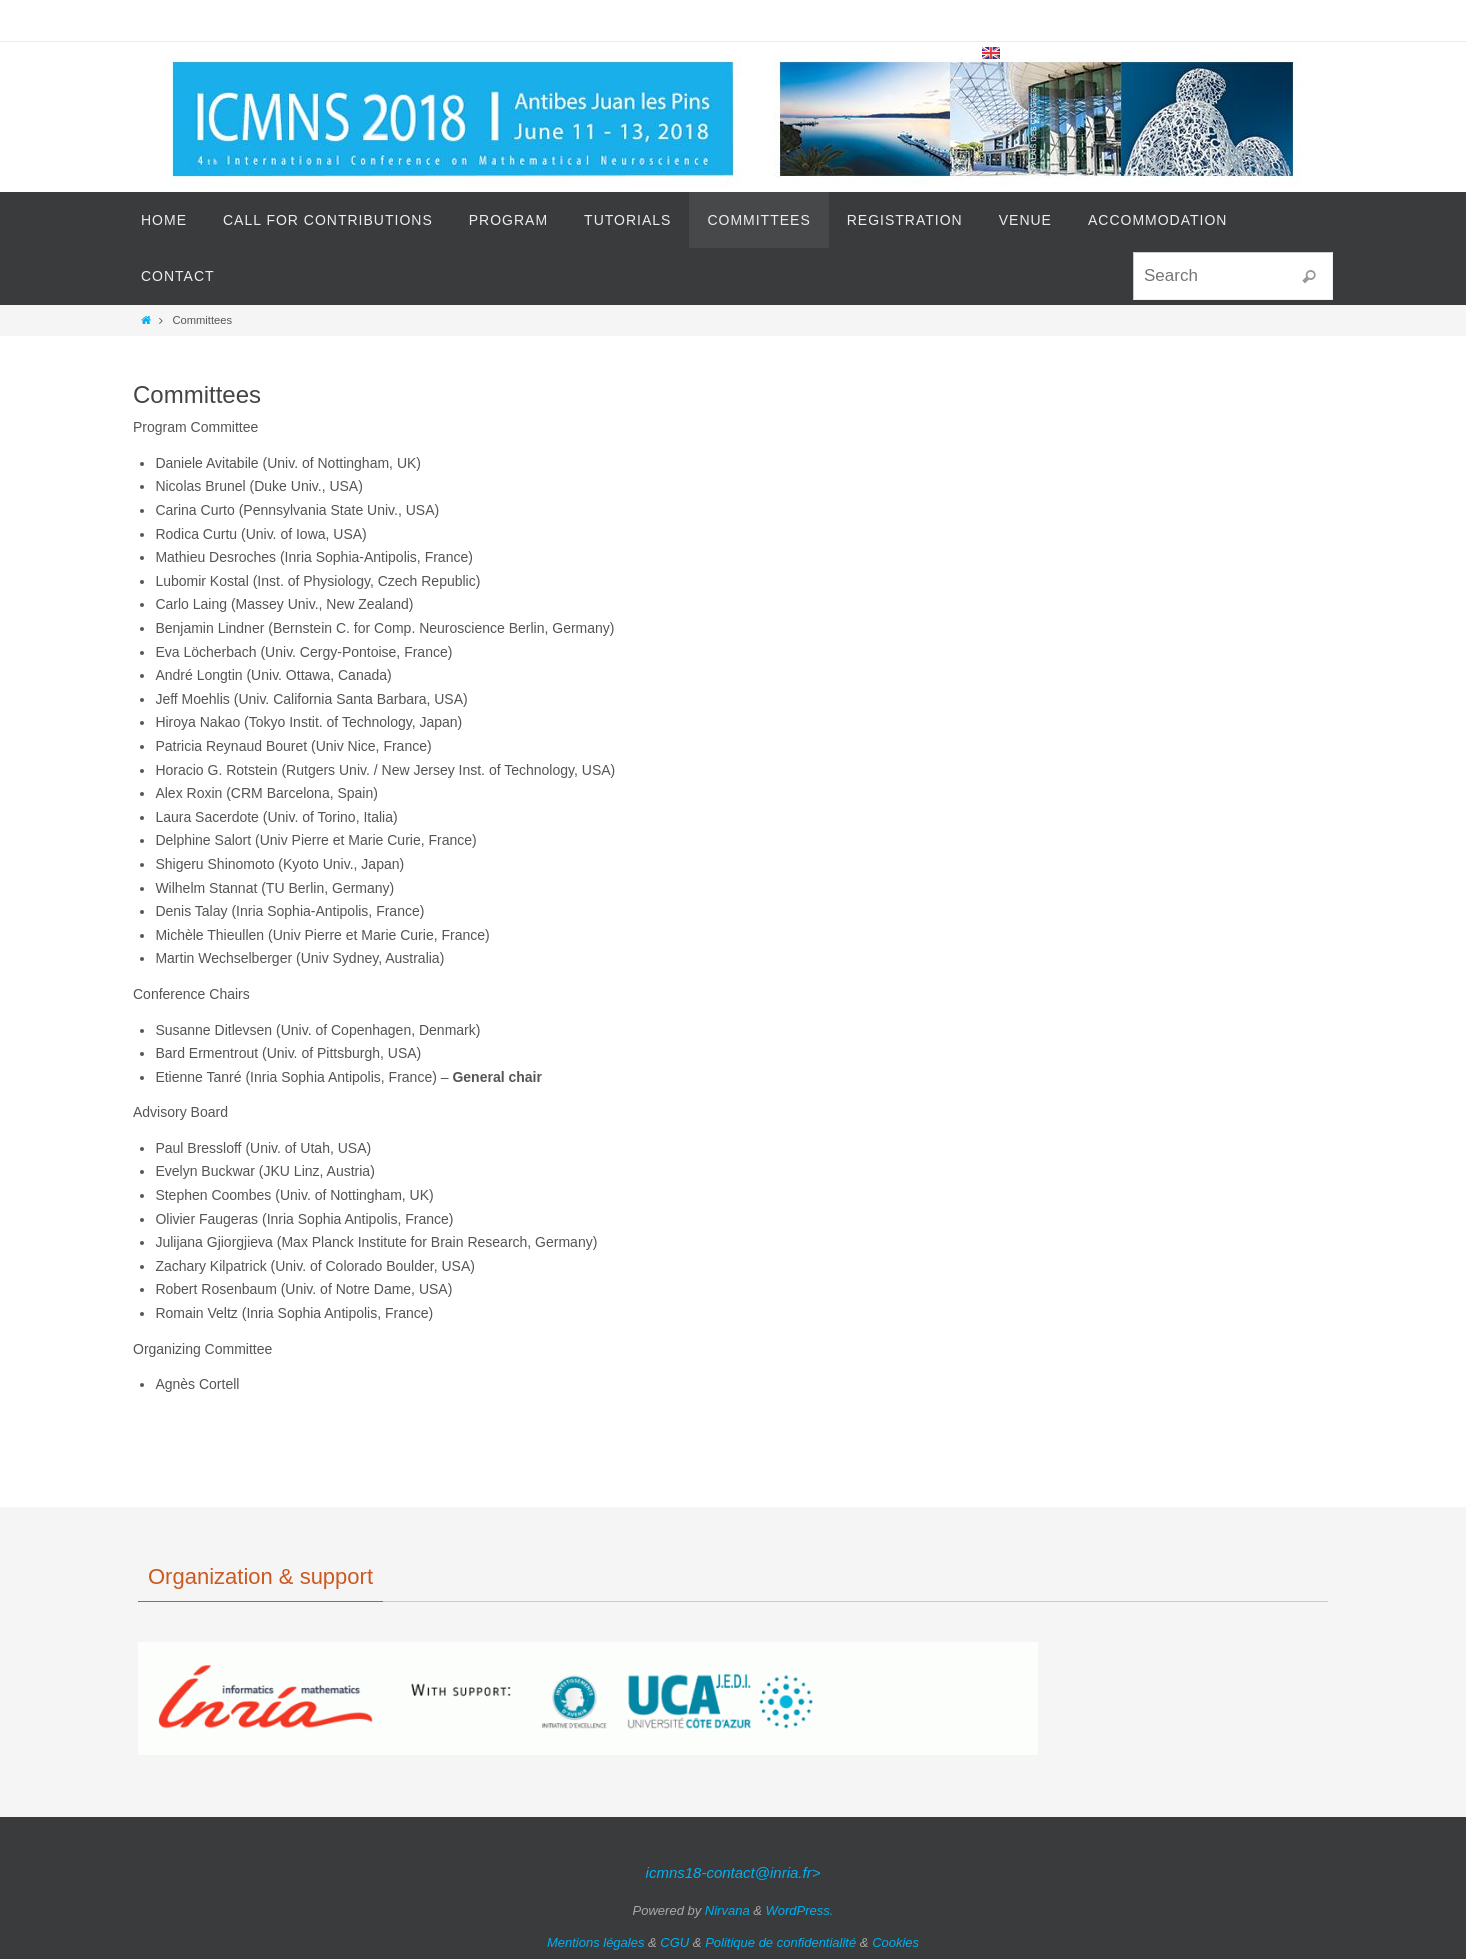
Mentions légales (596, 1942)
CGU (674, 1942)
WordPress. (800, 1910)
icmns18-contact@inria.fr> (733, 1872)
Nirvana (727, 1910)
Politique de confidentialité (780, 1942)
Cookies (895, 1942)
